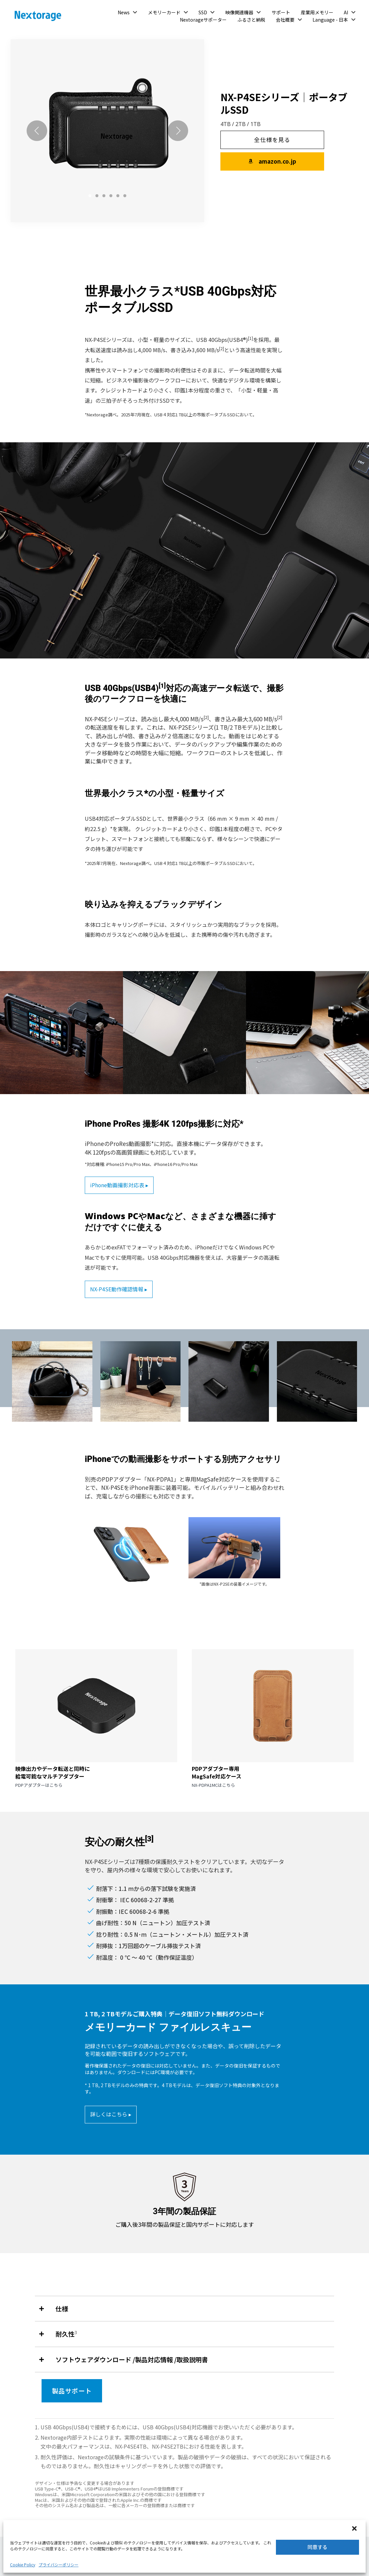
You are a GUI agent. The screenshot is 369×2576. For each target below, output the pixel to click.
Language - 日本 (330, 19)
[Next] (178, 130)
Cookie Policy (22, 2564)
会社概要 (285, 19)
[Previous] (37, 130)
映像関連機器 (239, 12)
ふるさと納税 (251, 19)
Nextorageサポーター (203, 19)
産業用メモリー (317, 12)
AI (346, 12)
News (124, 12)
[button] (355, 2529)
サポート (281, 12)
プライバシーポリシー (58, 2564)
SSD (202, 12)
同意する (317, 2546)
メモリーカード (164, 12)
